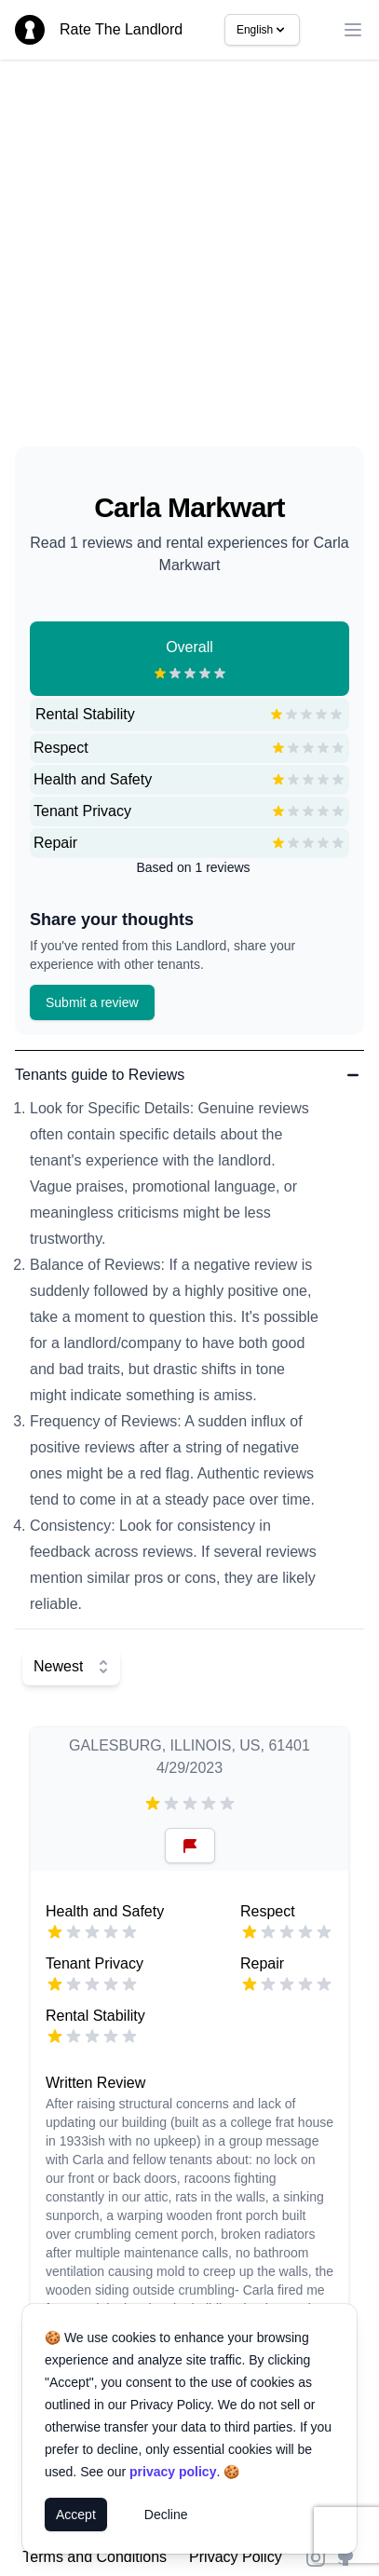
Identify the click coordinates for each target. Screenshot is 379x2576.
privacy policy (172, 2471)
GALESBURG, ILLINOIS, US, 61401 (189, 1745)
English (262, 29)
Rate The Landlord (121, 29)
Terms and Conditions (94, 2557)
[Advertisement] (174, 260)
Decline (166, 2514)
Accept (76, 2514)
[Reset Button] (190, 1845)
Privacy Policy (235, 2557)
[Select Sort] (71, 1666)
